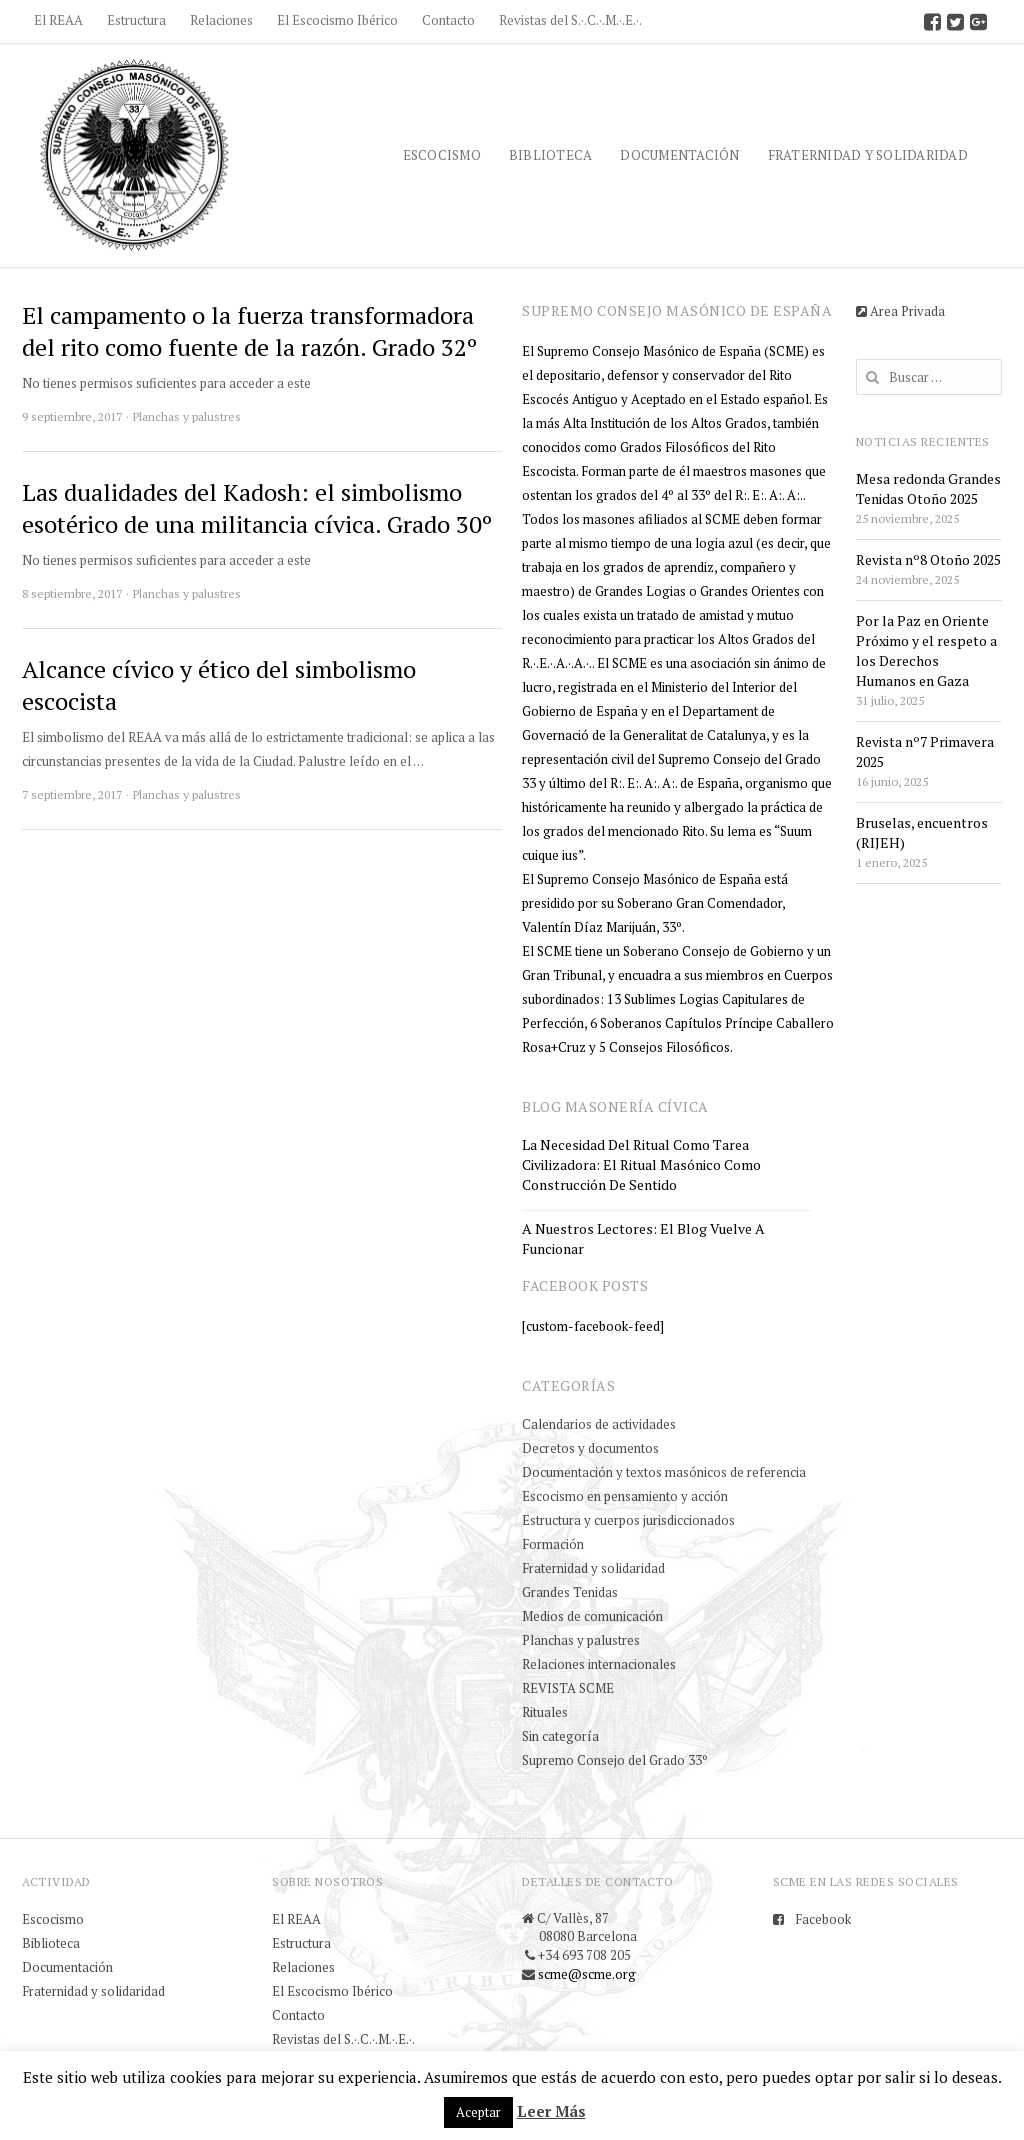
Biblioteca (551, 155)
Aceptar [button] (478, 2112)
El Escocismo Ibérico (337, 20)
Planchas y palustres (187, 416)
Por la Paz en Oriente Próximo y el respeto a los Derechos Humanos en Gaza (926, 650)
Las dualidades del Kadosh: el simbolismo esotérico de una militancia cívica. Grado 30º (257, 508)
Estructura (136, 20)
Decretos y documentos (590, 1448)
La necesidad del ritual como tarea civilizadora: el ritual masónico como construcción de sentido (641, 1164)
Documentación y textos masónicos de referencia (664, 1472)
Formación (553, 1544)
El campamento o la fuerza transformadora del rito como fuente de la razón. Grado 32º (249, 331)
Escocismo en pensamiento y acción (625, 1496)
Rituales (545, 1712)
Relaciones (221, 20)
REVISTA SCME (568, 1688)
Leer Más (551, 2111)
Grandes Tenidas (570, 1592)
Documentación (679, 155)
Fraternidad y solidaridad (868, 155)
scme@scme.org (587, 1974)
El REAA (58, 20)
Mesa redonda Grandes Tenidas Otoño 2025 (928, 488)
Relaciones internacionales (599, 1664)
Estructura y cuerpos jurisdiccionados (628, 1520)
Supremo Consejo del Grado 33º (615, 1760)
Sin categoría (560, 1736)
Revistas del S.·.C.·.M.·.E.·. (570, 20)
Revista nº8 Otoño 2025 (928, 559)
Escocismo (442, 155)
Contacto (448, 20)
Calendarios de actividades (599, 1424)
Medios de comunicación (592, 1616)
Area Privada (900, 311)
